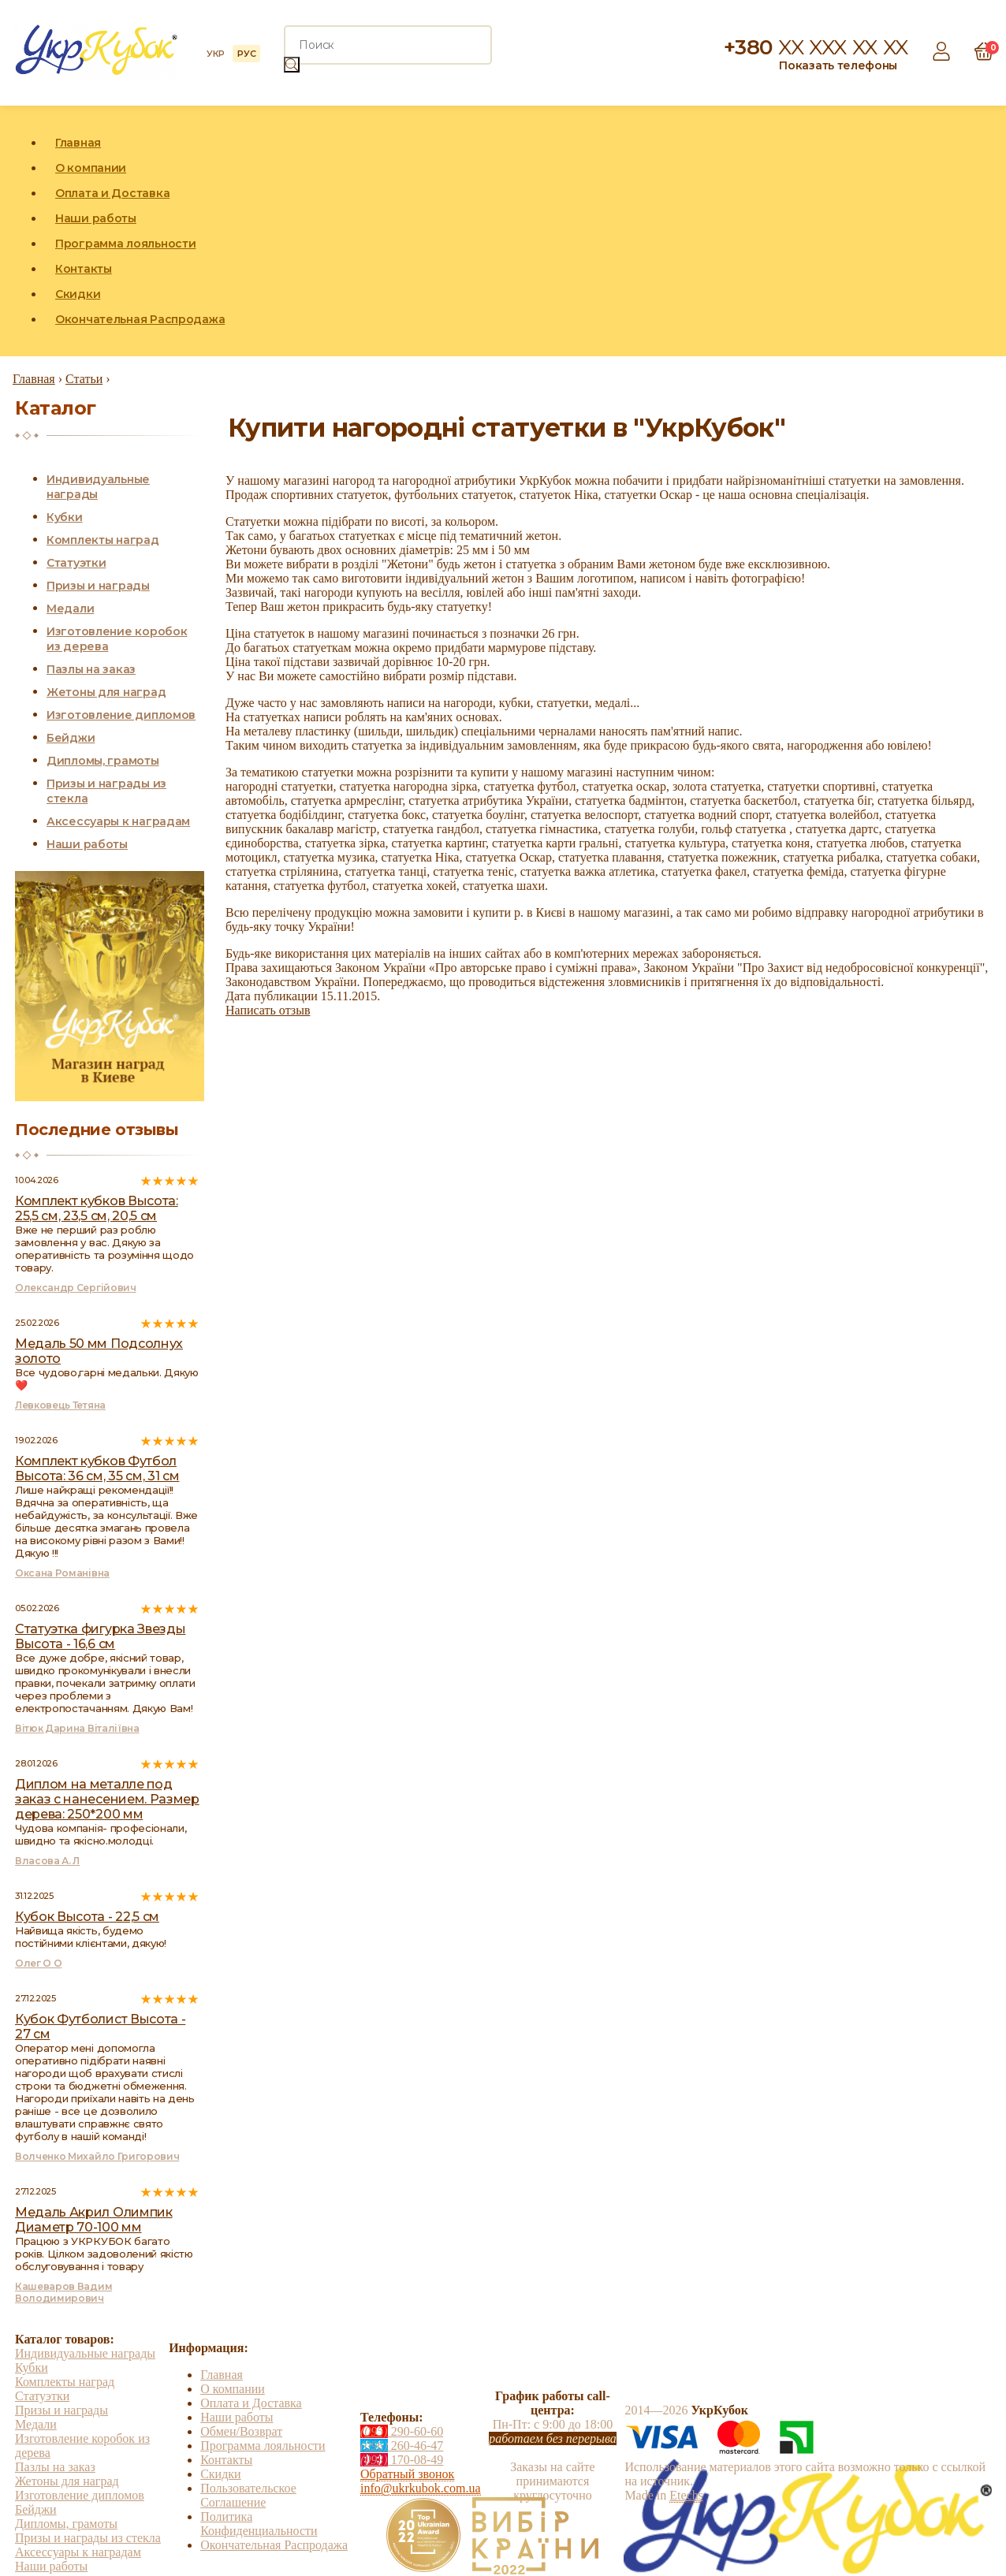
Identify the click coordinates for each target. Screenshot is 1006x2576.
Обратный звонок (407, 2474)
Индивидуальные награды (85, 2353)
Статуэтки (76, 563)
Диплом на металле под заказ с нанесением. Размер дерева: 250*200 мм (107, 1799)
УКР (216, 53)
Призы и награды (98, 586)
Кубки (65, 517)
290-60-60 (401, 2431)
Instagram (945, 231)
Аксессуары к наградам (118, 821)
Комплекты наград (103, 540)
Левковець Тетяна (60, 1405)
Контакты (83, 269)
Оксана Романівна (62, 1573)
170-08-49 (401, 2459)
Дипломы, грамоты (103, 761)
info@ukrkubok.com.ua (420, 2488)
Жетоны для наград (106, 692)
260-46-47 (401, 2445)
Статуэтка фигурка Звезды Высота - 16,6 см (100, 1636)
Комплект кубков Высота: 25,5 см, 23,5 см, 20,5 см (96, 1208)
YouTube (981, 231)
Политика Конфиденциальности (258, 2523)
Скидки (77, 294)
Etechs (686, 2495)
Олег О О (38, 1963)
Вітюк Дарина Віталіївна (77, 1728)
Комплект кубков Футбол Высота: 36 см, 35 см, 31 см (97, 1468)
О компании (90, 168)
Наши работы (95, 218)
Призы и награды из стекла (88, 2537)
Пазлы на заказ (91, 669)
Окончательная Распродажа (140, 319)
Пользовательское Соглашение (248, 2495)
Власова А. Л (47, 1861)
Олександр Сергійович (75, 1288)
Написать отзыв (267, 1010)
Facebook (909, 231)
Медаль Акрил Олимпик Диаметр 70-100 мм (94, 2220)
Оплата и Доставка (112, 193)
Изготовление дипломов (121, 715)
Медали (70, 608)
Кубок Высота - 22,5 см (87, 1916)
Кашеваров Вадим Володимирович (63, 2292)
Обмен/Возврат (241, 2431)
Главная (78, 143)
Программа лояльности (125, 243)
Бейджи (71, 738)
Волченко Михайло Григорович (97, 2156)
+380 (816, 47)
